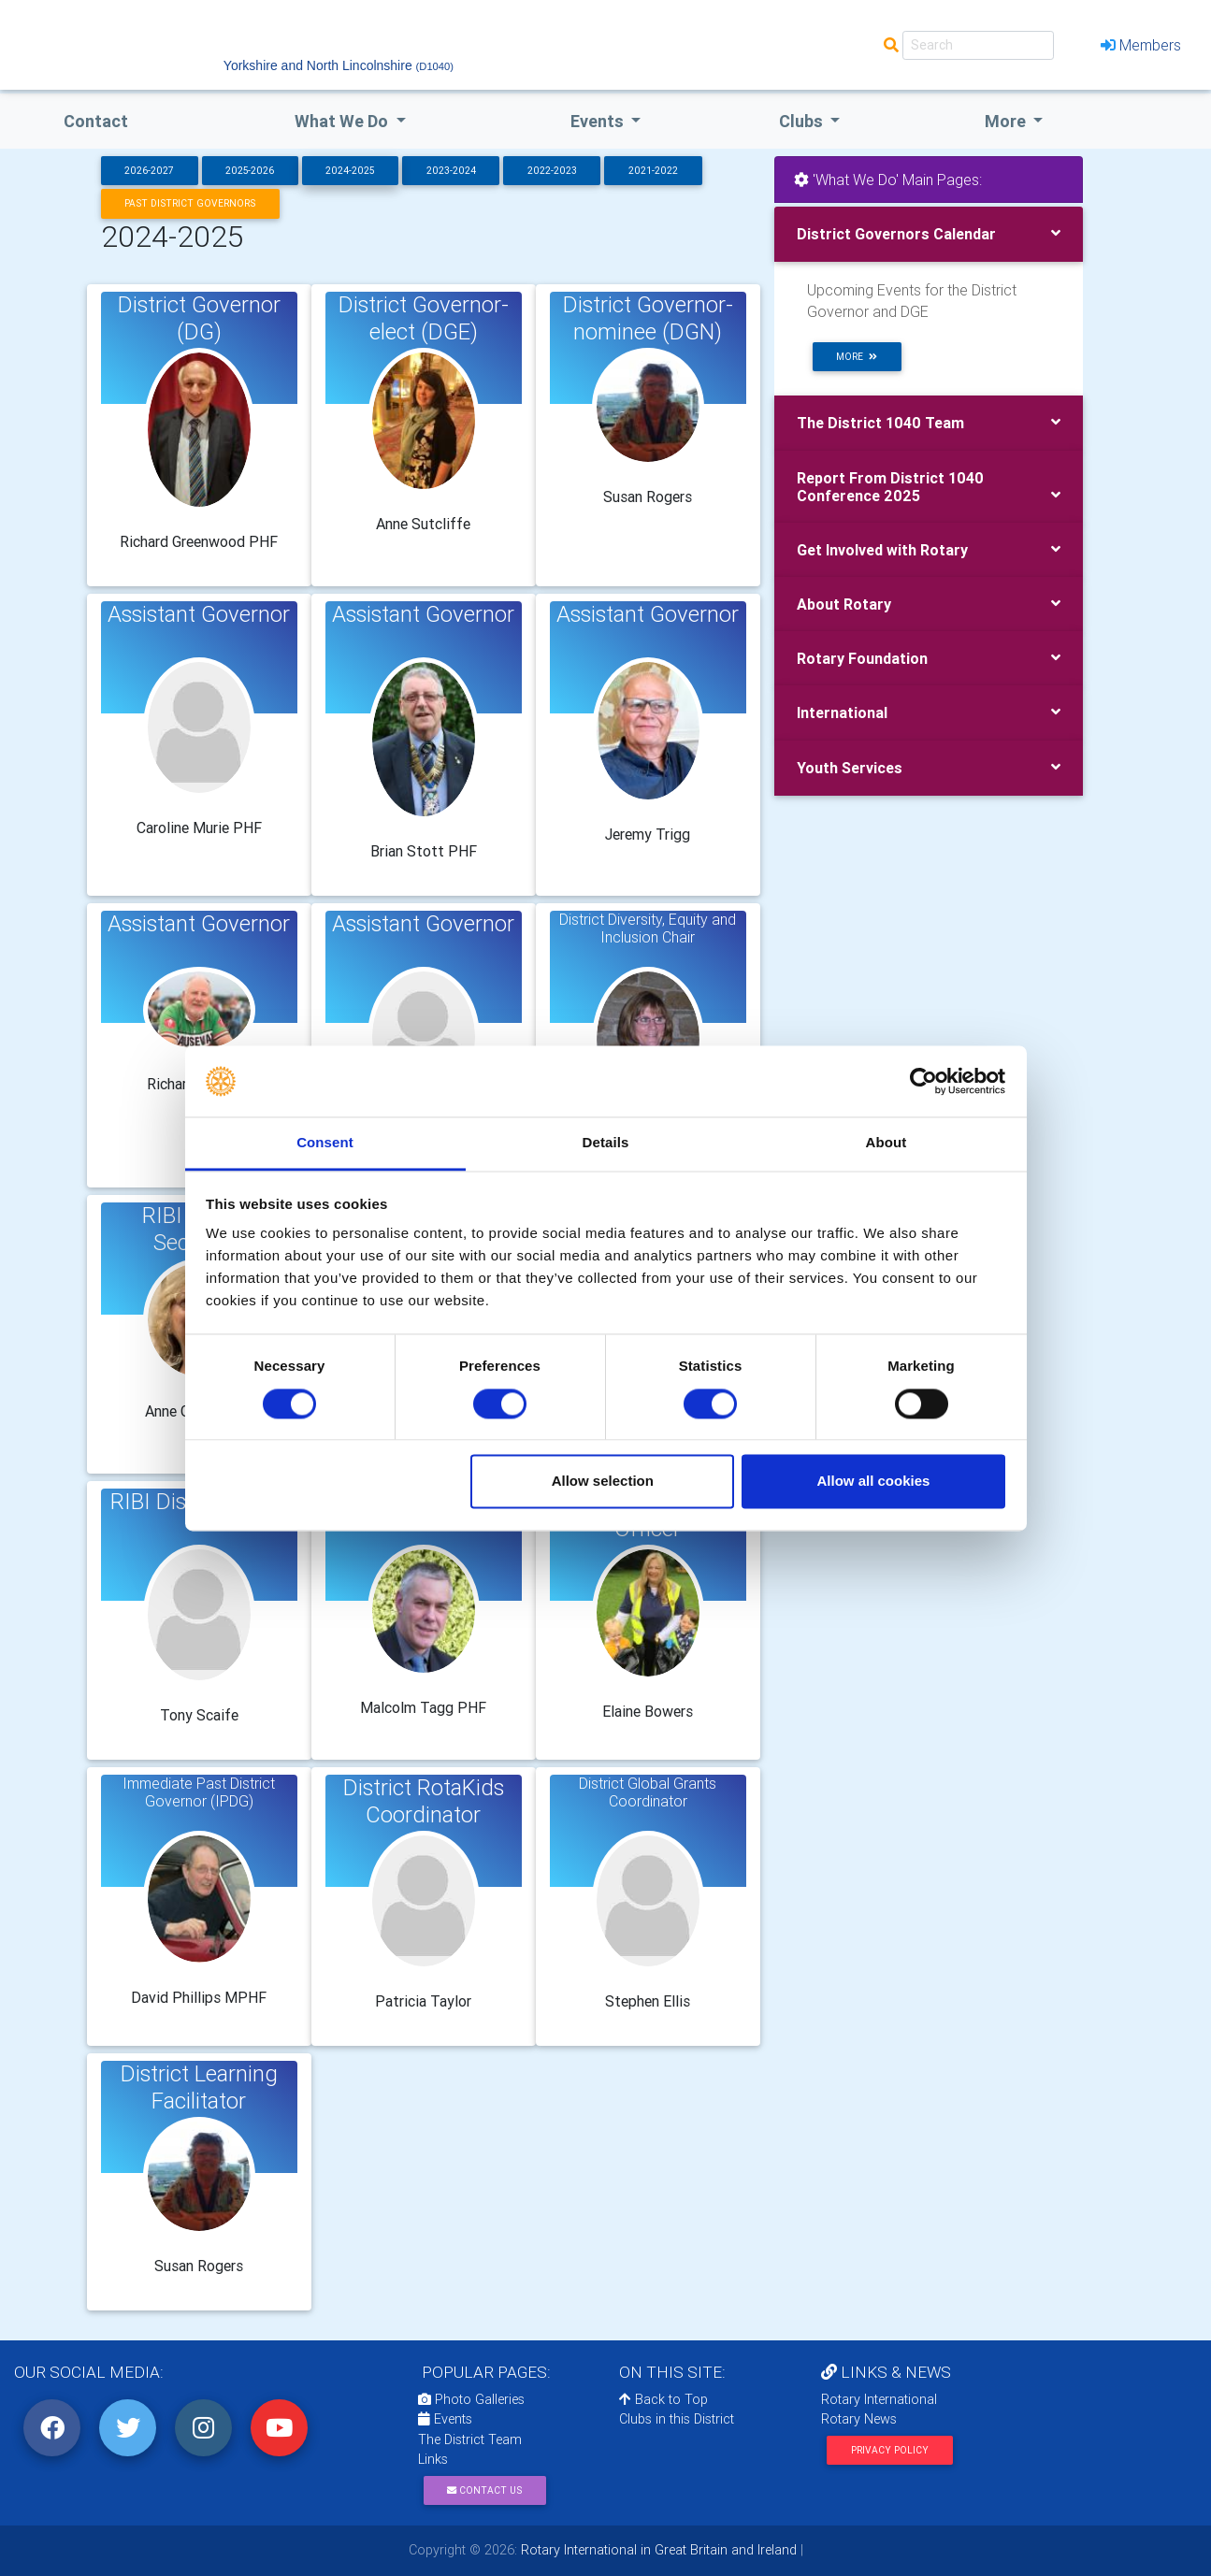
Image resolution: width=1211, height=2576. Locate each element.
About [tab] (886, 1143)
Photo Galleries (471, 2399)
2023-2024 (451, 171)
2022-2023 (552, 171)
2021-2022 (653, 171)
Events (445, 2419)
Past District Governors (189, 203)
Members (1141, 45)
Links (433, 2459)
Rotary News (859, 2419)
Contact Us (484, 2490)
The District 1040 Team (880, 422)
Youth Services (849, 767)
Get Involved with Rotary (882, 549)
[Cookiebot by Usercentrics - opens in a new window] (923, 1081)
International (842, 712)
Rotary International (879, 2399)
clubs (803, 121)
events (598, 121)
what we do (343, 121)
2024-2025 (349, 171)
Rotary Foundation (862, 658)
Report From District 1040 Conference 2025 (890, 486)
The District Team (470, 2439)
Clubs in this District (676, 2419)
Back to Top (663, 2399)
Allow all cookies (873, 1481)
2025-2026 (249, 171)
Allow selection (603, 1481)
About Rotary (844, 604)
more (856, 357)
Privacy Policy (890, 2450)
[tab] (928, 234)
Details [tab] (606, 1143)
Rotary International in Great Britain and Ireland (657, 2549)
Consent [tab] (324, 1143)
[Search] (978, 45)
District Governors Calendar (896, 233)
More (1007, 121)
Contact (96, 121)
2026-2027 (149, 171)
